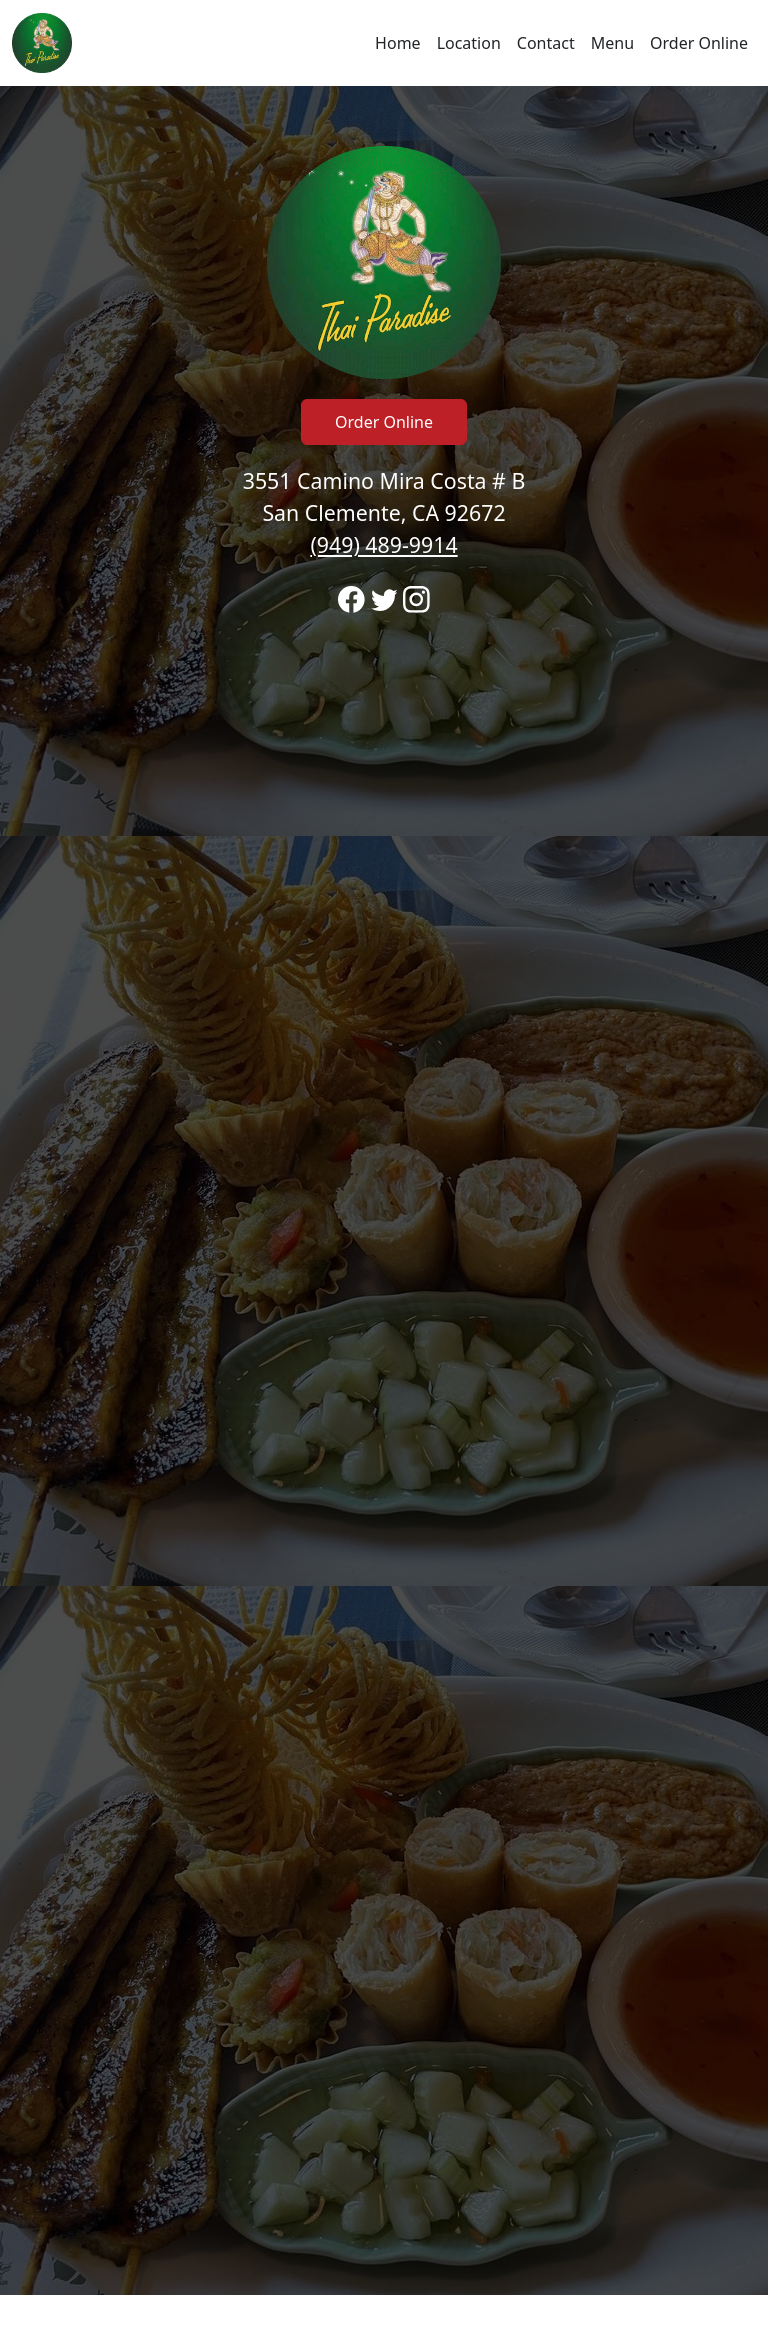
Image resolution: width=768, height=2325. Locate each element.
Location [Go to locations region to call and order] (469, 43)
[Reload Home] (42, 43)
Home (398, 43)
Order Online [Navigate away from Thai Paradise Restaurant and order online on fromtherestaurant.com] (699, 43)
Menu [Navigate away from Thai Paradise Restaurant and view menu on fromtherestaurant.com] (612, 43)
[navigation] (384, 43)
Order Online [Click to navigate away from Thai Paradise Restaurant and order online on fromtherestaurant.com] (384, 422)
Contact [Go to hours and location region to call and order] (546, 43)
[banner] (384, 1190)
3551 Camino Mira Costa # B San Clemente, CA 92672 (384, 512)
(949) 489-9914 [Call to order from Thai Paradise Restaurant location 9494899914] (383, 544)
